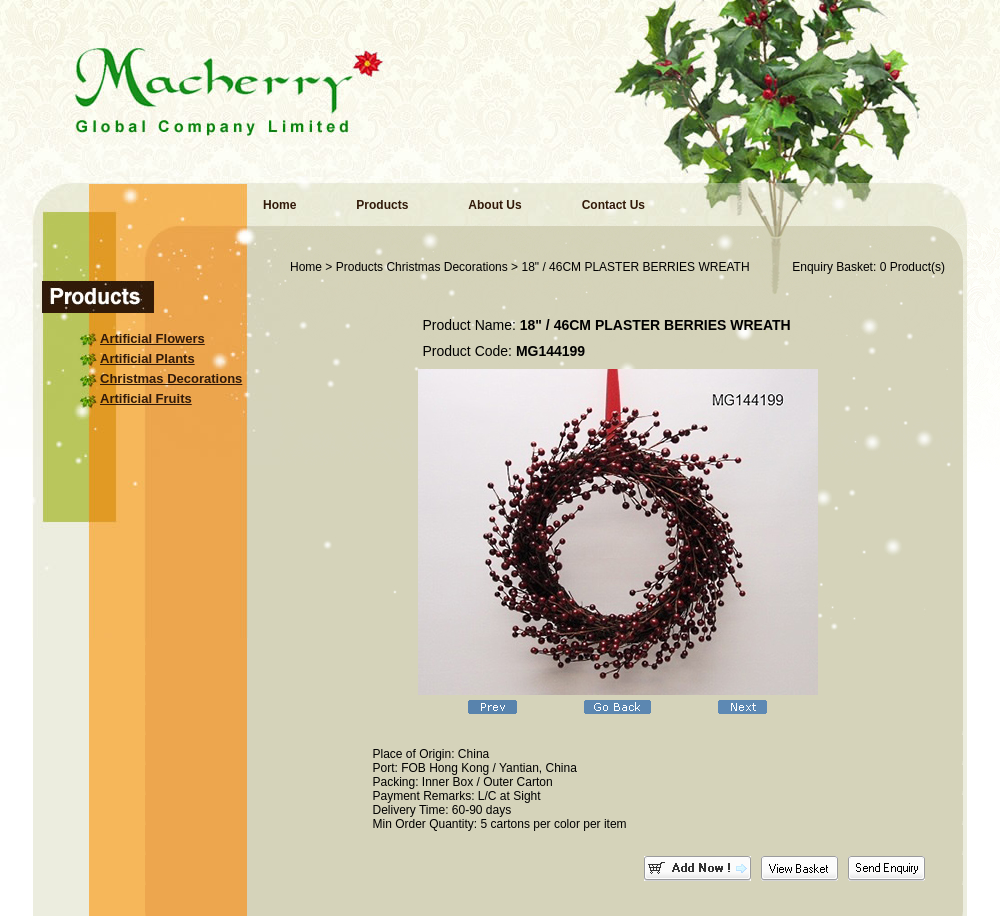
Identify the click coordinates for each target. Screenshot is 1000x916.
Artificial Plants (147, 358)
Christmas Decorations (171, 378)
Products (382, 205)
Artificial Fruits (146, 398)
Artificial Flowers (152, 338)
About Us (494, 205)
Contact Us (613, 205)
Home (279, 205)
